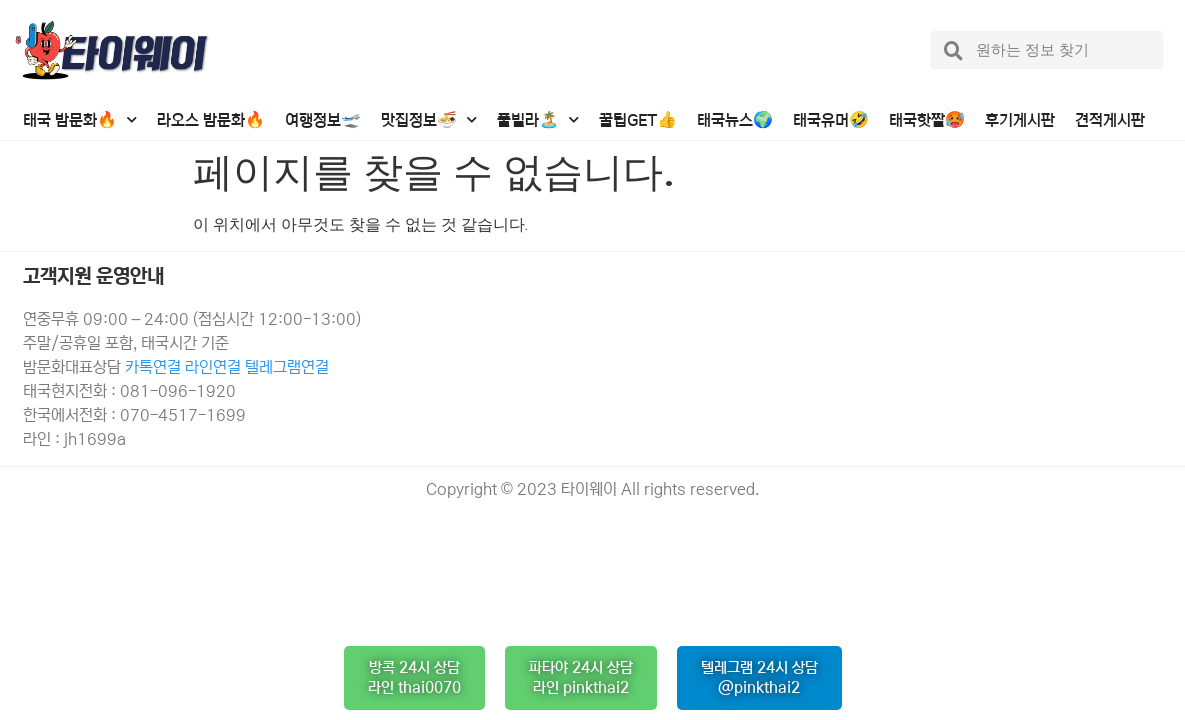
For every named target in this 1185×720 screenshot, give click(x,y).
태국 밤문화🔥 (80, 119)
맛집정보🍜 (429, 119)
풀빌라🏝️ (538, 119)
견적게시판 (1110, 120)
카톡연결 (153, 367)
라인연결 (215, 367)
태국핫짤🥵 (927, 120)
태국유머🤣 (831, 120)
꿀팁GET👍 (638, 120)
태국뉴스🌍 (735, 120)
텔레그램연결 (287, 367)
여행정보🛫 (323, 120)
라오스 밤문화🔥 (211, 120)
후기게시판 (1020, 120)
